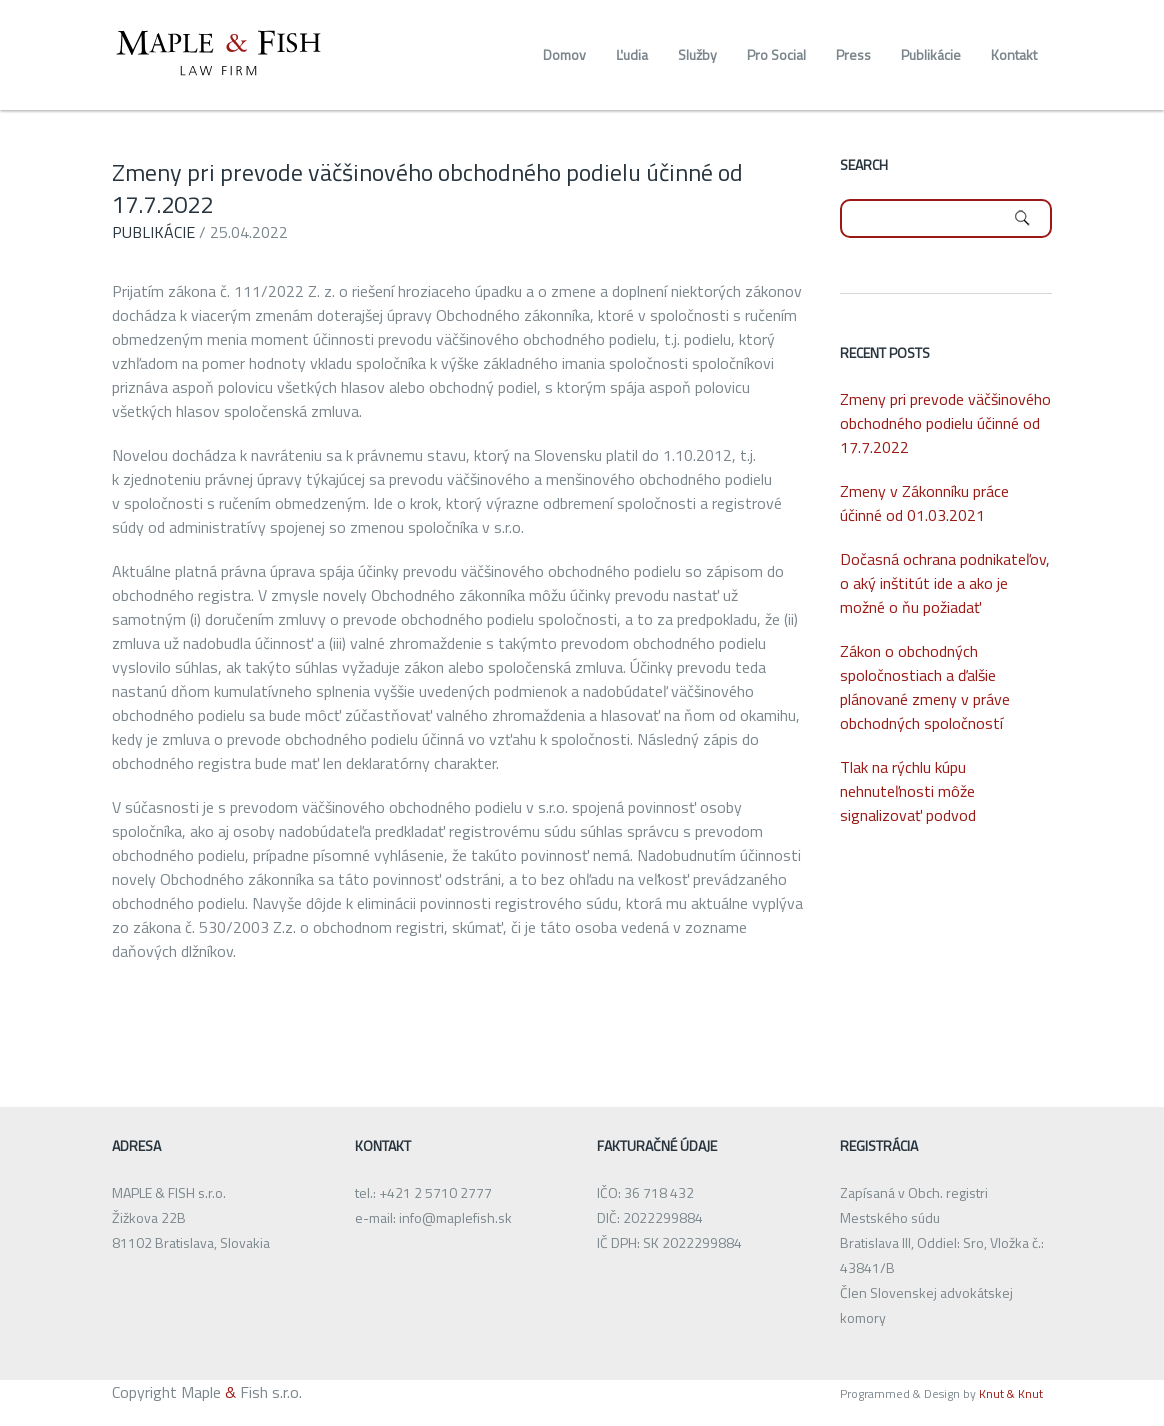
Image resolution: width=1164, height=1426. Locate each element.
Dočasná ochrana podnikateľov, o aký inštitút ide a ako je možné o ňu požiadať (945, 583)
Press (853, 54)
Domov (564, 54)
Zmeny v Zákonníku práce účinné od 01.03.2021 (924, 503)
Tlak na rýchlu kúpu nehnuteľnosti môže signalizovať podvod (908, 791)
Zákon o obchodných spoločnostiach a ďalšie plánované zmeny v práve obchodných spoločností (925, 687)
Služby (697, 54)
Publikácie (931, 54)
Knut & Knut (1009, 1393)
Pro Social (776, 54)
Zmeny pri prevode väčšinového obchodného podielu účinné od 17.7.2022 (427, 188)
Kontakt (1014, 54)
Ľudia (632, 54)
